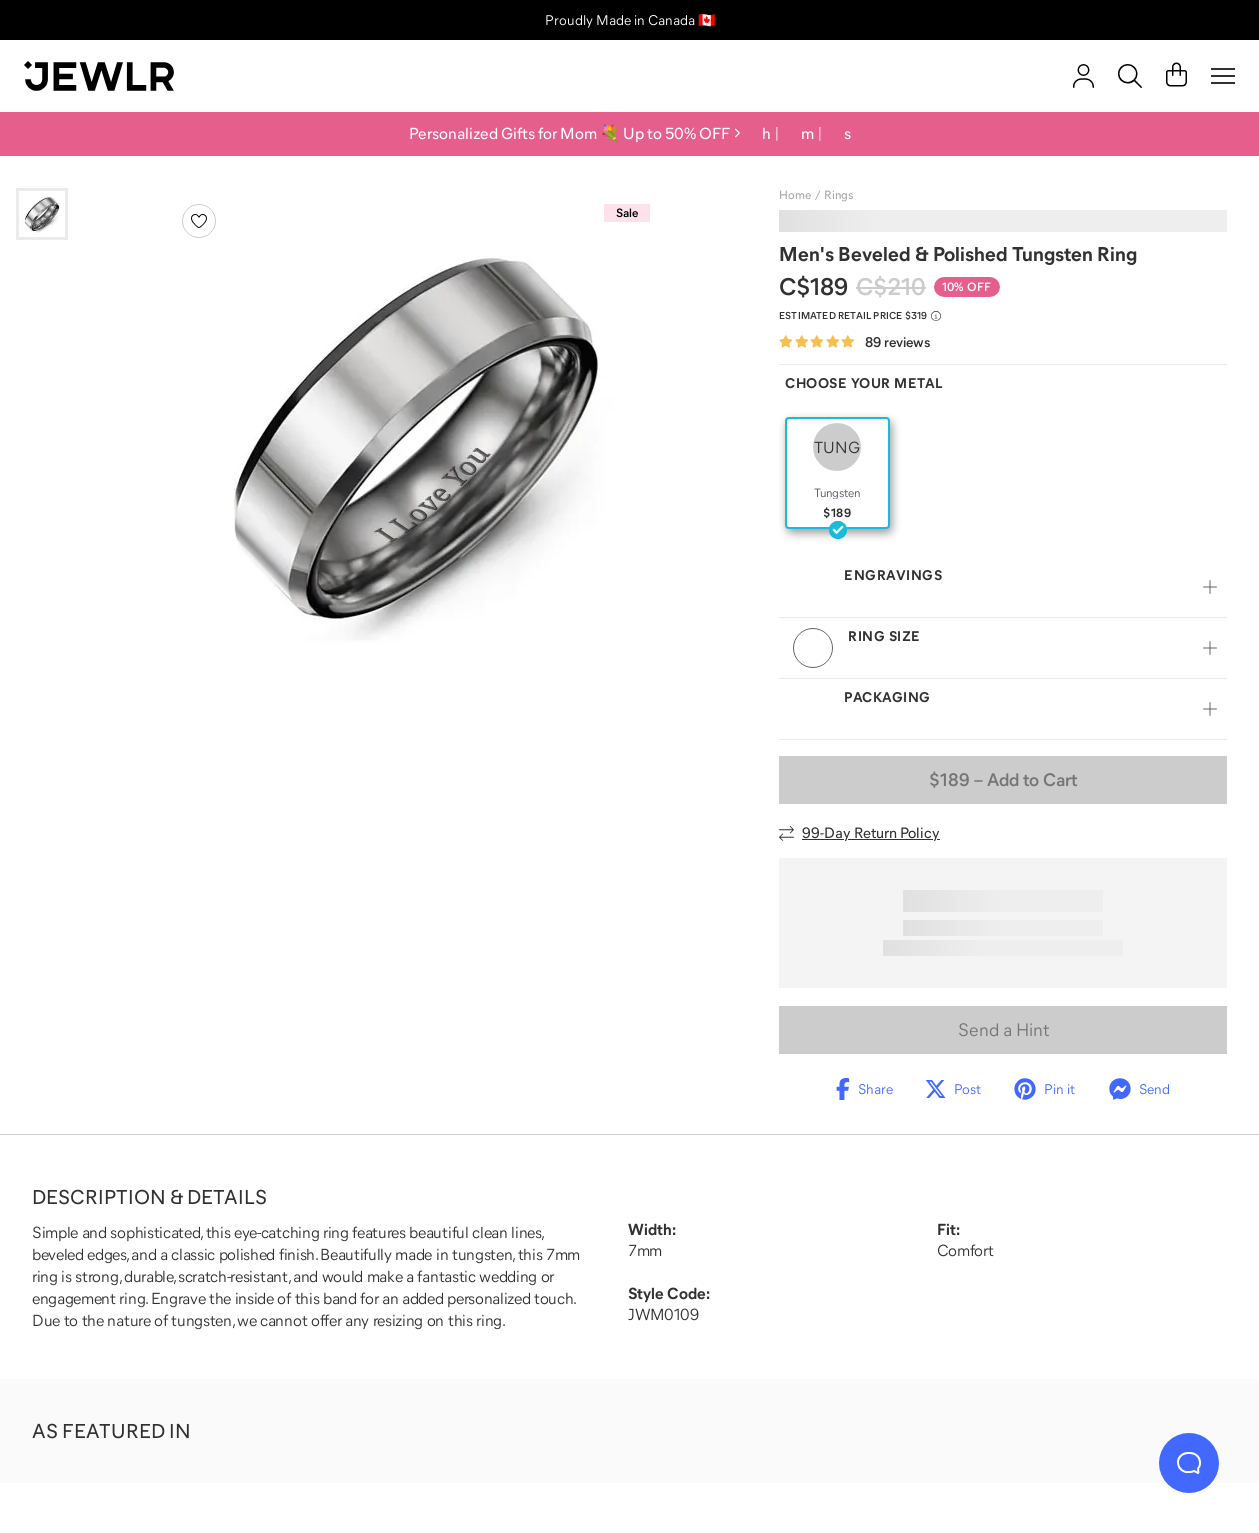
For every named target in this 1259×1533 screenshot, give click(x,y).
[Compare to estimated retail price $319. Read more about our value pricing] (860, 316)
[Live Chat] (1189, 1463)
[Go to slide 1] (42, 214)
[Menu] (1223, 76)
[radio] (837, 473)
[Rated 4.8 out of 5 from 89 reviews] (854, 342)
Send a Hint (1003, 1030)
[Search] (1130, 76)
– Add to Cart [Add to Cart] (1003, 780)
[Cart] (1176, 76)
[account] (1083, 76)
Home (795, 195)
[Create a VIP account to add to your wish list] (199, 221)
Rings (838, 195)
